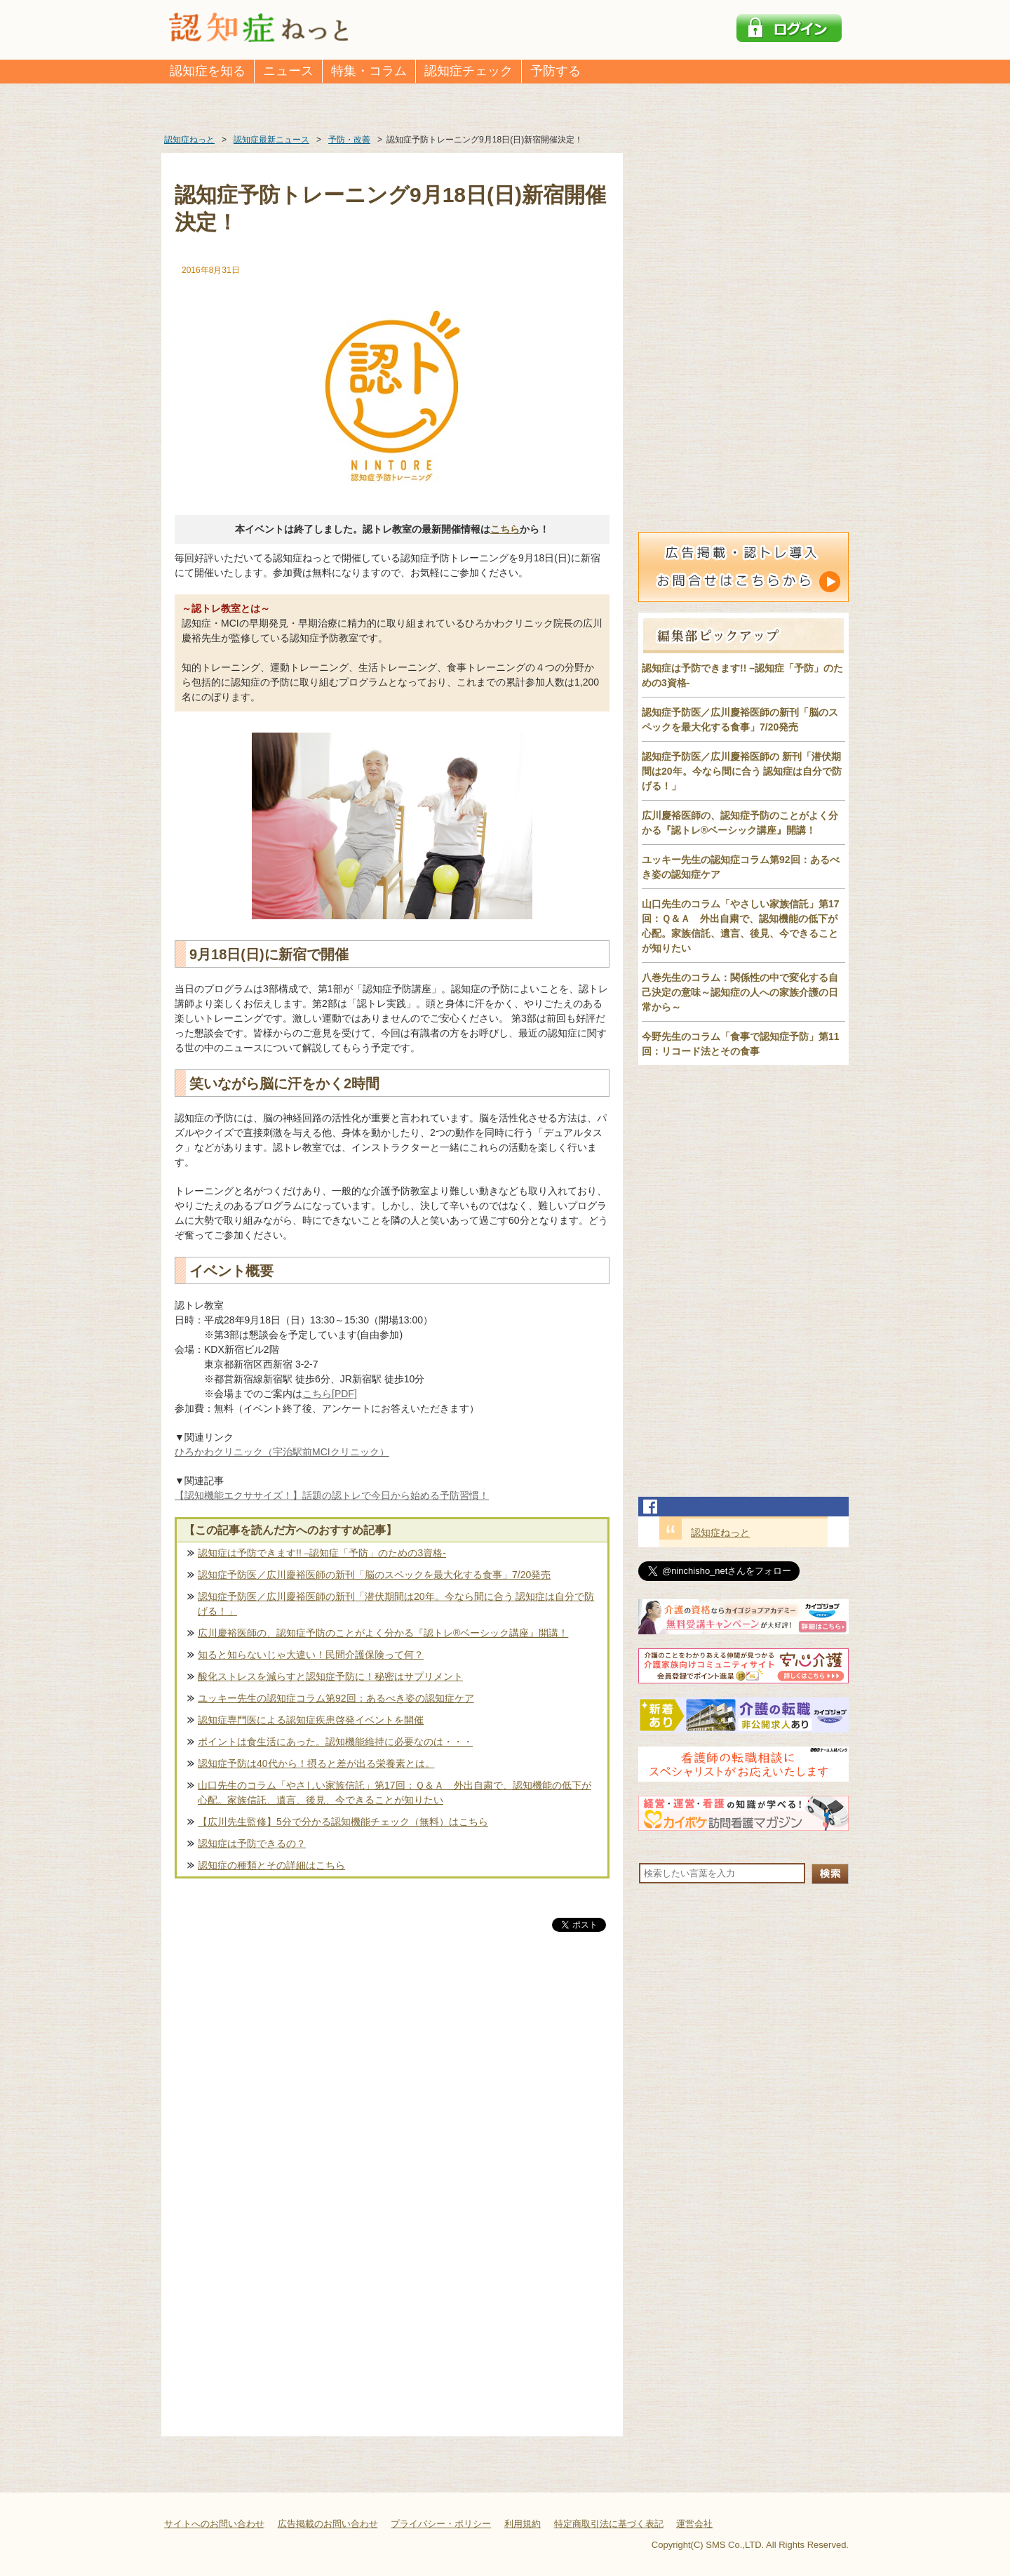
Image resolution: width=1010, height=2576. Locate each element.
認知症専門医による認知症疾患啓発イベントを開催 (311, 1720)
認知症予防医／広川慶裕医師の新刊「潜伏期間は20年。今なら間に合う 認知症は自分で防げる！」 (396, 1604)
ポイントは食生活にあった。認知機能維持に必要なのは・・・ (335, 1741)
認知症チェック (468, 71)
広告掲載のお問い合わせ (328, 2523)
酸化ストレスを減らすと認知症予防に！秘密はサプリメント (330, 1676)
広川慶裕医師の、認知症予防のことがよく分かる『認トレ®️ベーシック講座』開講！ (383, 1633)
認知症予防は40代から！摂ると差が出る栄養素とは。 (316, 1763)
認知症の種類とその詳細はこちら (271, 1865)
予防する (555, 71)
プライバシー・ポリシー (441, 2523)
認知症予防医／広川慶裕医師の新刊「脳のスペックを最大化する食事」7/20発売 (374, 1574)
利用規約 (522, 2523)
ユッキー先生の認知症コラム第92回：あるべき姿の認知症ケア (336, 1698)
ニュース (288, 71)
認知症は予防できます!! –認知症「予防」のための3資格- (322, 1553)
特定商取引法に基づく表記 (609, 2523)
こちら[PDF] (329, 1393)
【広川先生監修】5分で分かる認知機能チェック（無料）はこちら (343, 1821)
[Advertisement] (392, 2081)
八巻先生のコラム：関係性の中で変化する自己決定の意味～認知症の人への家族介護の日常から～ (740, 992)
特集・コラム (369, 71)
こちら (505, 529)
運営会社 (694, 2523)
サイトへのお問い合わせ (214, 2523)
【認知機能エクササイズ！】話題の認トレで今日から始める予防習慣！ (332, 1495)
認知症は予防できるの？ (252, 1843)
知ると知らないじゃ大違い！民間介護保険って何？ (311, 1654)
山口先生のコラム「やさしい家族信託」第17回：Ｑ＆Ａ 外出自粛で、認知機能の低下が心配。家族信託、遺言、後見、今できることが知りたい (394, 1793)
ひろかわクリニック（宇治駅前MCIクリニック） (282, 1451)
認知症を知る (207, 71)
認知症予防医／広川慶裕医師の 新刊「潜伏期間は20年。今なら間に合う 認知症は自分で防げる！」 (742, 771)
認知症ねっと (720, 1532)
